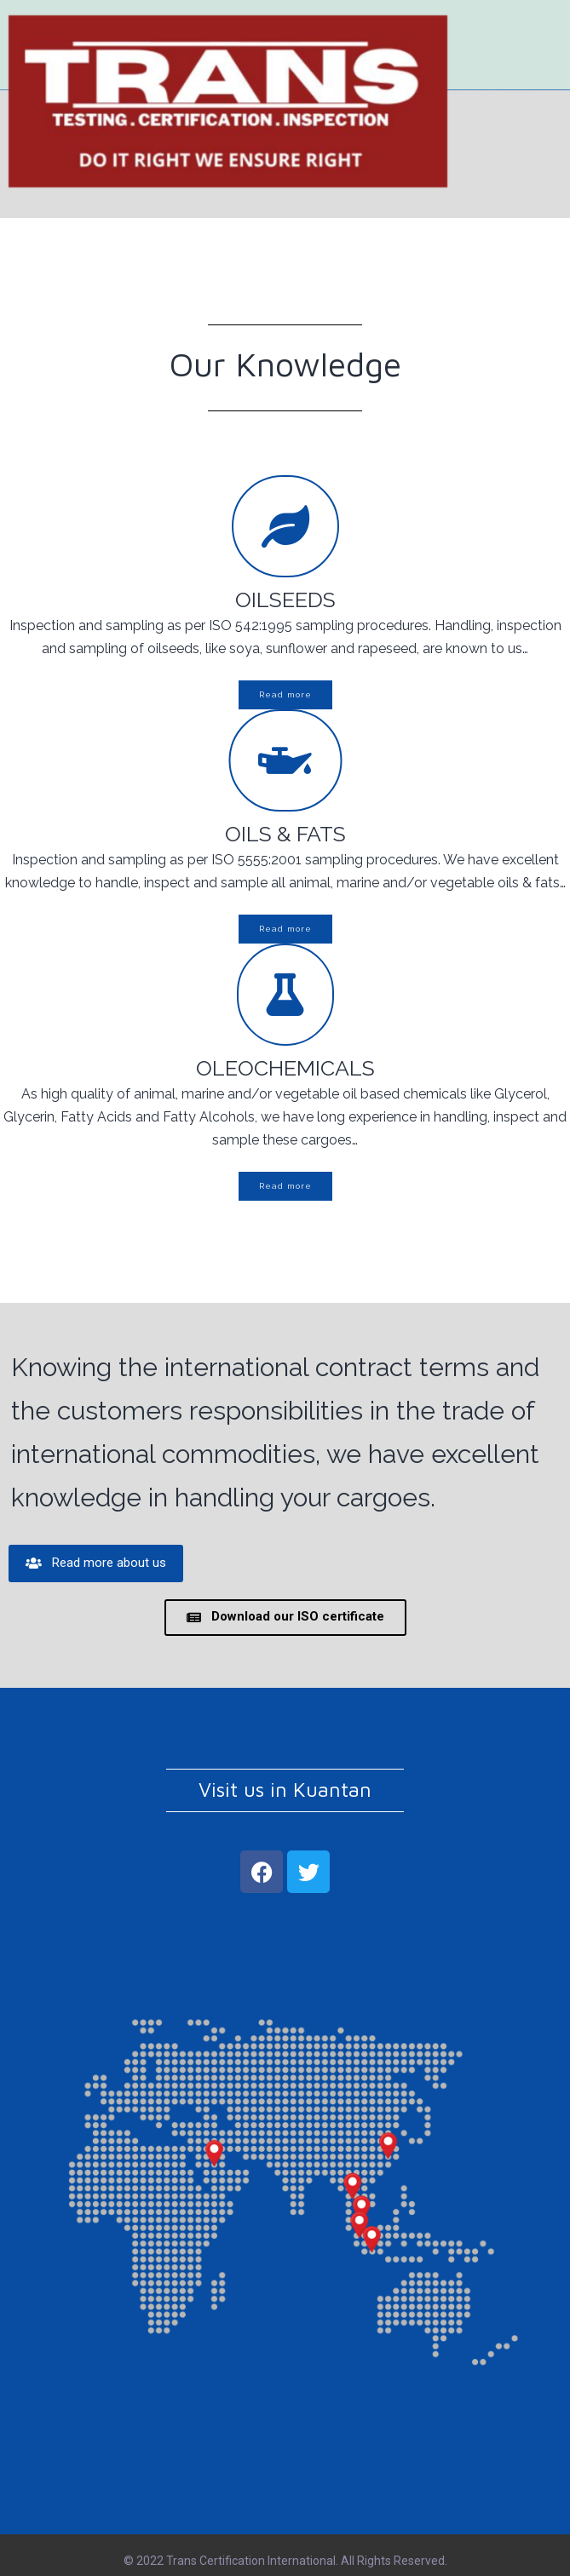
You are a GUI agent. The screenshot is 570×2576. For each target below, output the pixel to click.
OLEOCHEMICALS (285, 1068)
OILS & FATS (285, 833)
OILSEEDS (285, 599)
